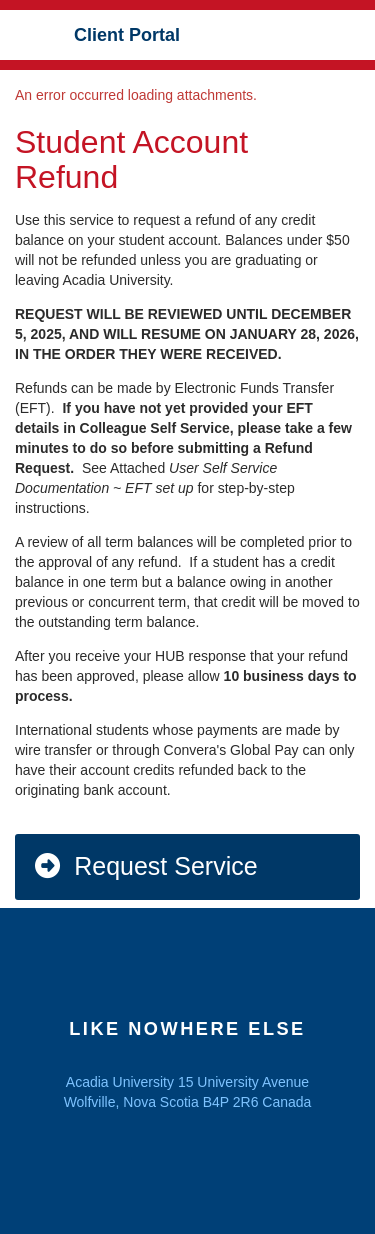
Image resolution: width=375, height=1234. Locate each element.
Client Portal (127, 35)
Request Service (145, 866)
